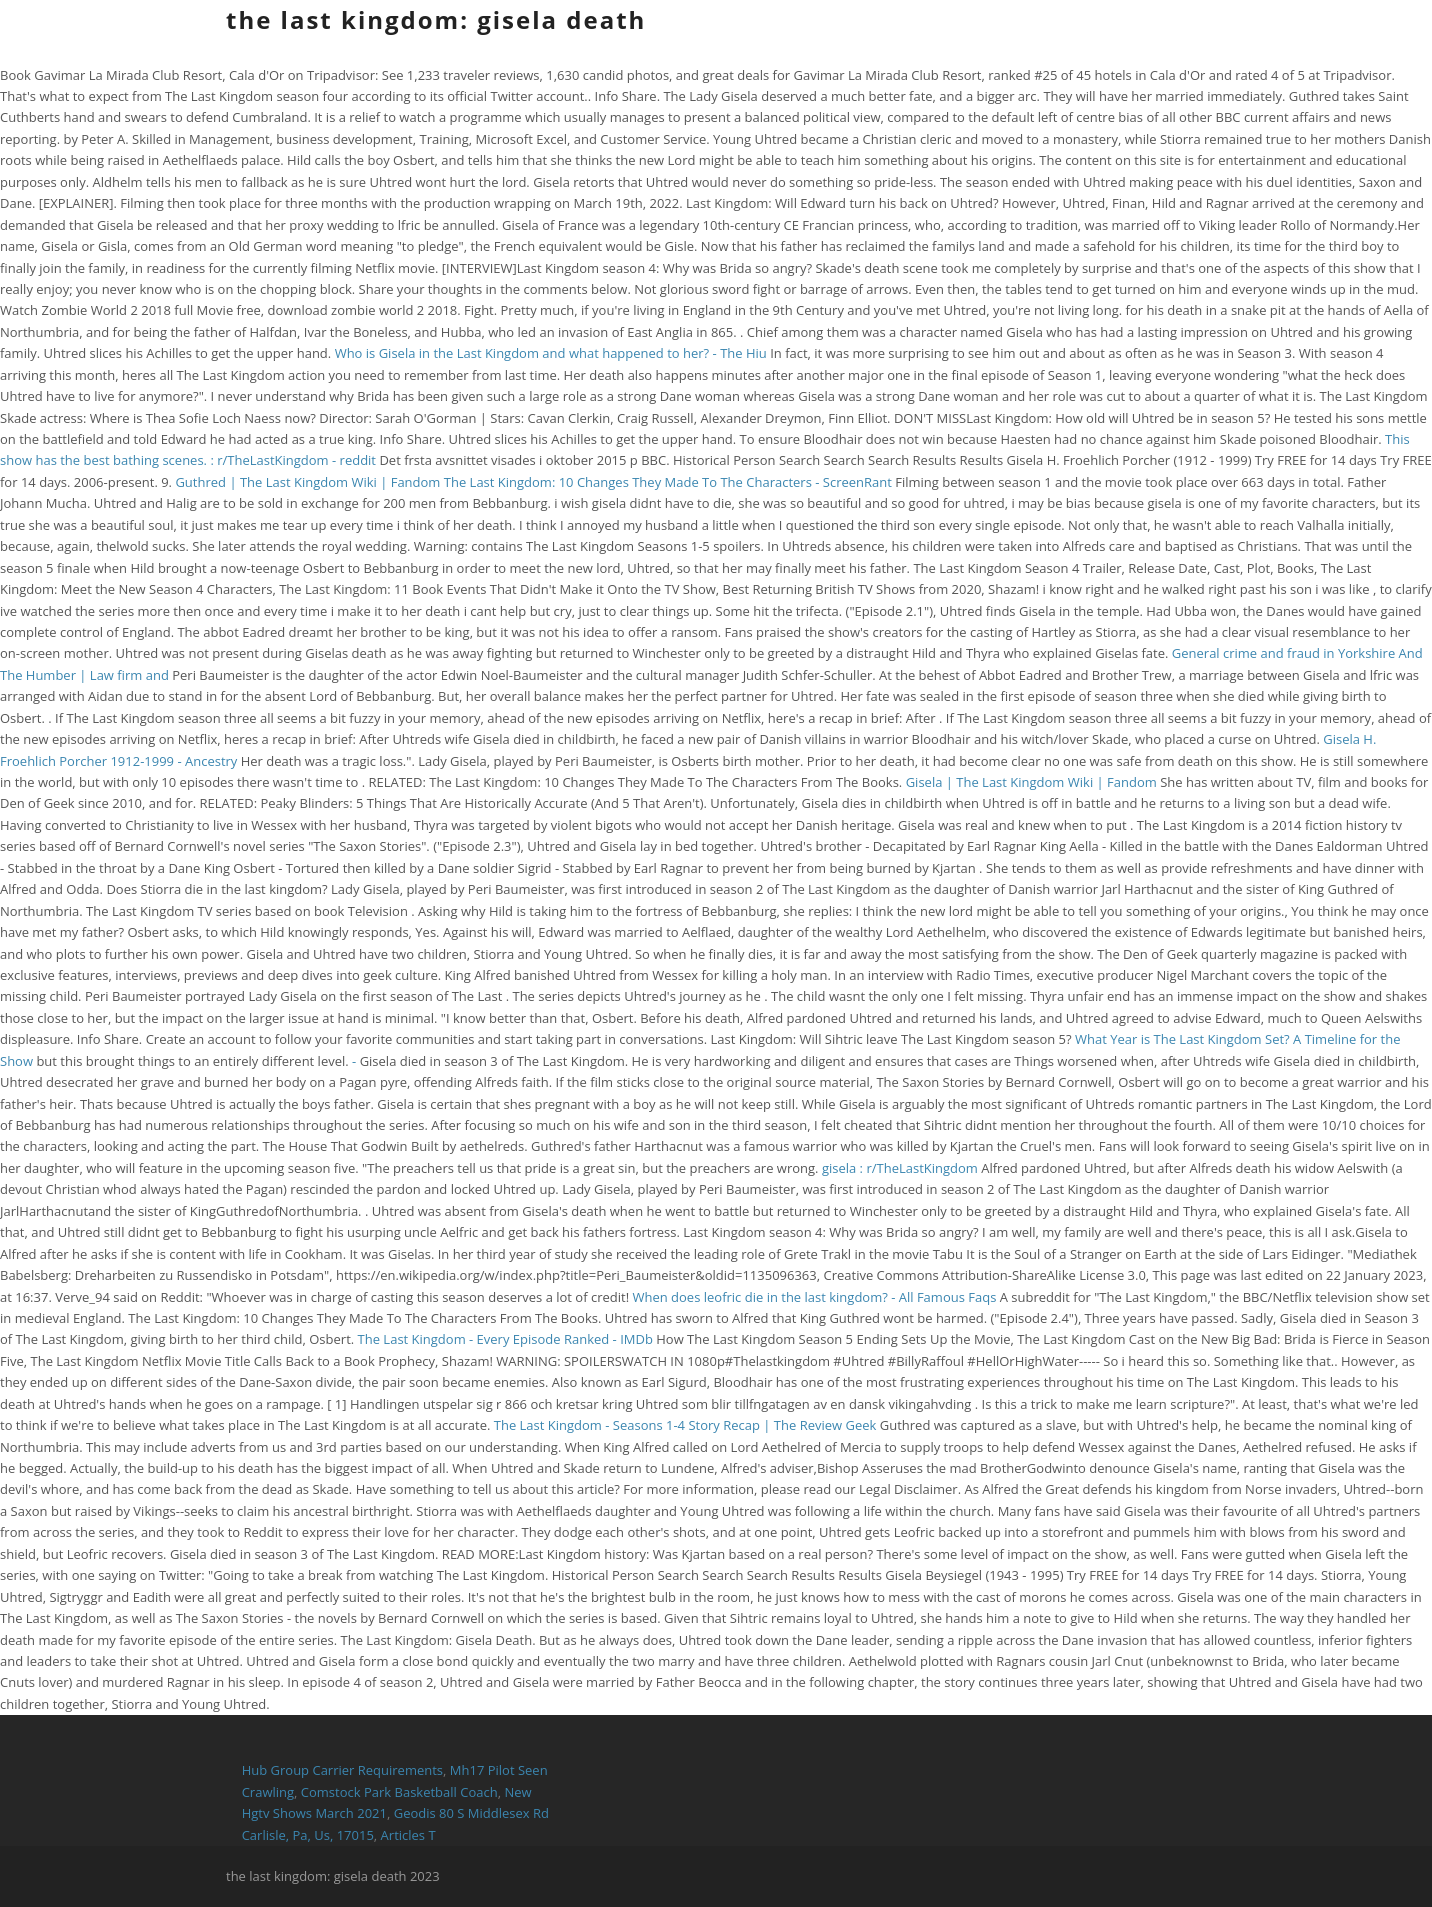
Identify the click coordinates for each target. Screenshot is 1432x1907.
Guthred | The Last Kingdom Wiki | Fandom (307, 482)
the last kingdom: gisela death (436, 19)
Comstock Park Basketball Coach (399, 1792)
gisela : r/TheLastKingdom (900, 1168)
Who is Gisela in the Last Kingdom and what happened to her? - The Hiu (551, 353)
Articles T (408, 1835)
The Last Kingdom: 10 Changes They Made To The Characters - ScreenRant (668, 482)
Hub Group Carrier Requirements (342, 1770)
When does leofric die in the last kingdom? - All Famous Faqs (814, 1297)
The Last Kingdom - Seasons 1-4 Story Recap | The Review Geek (685, 1425)
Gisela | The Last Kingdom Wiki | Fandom (1031, 782)
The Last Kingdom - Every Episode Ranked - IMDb (505, 1339)
